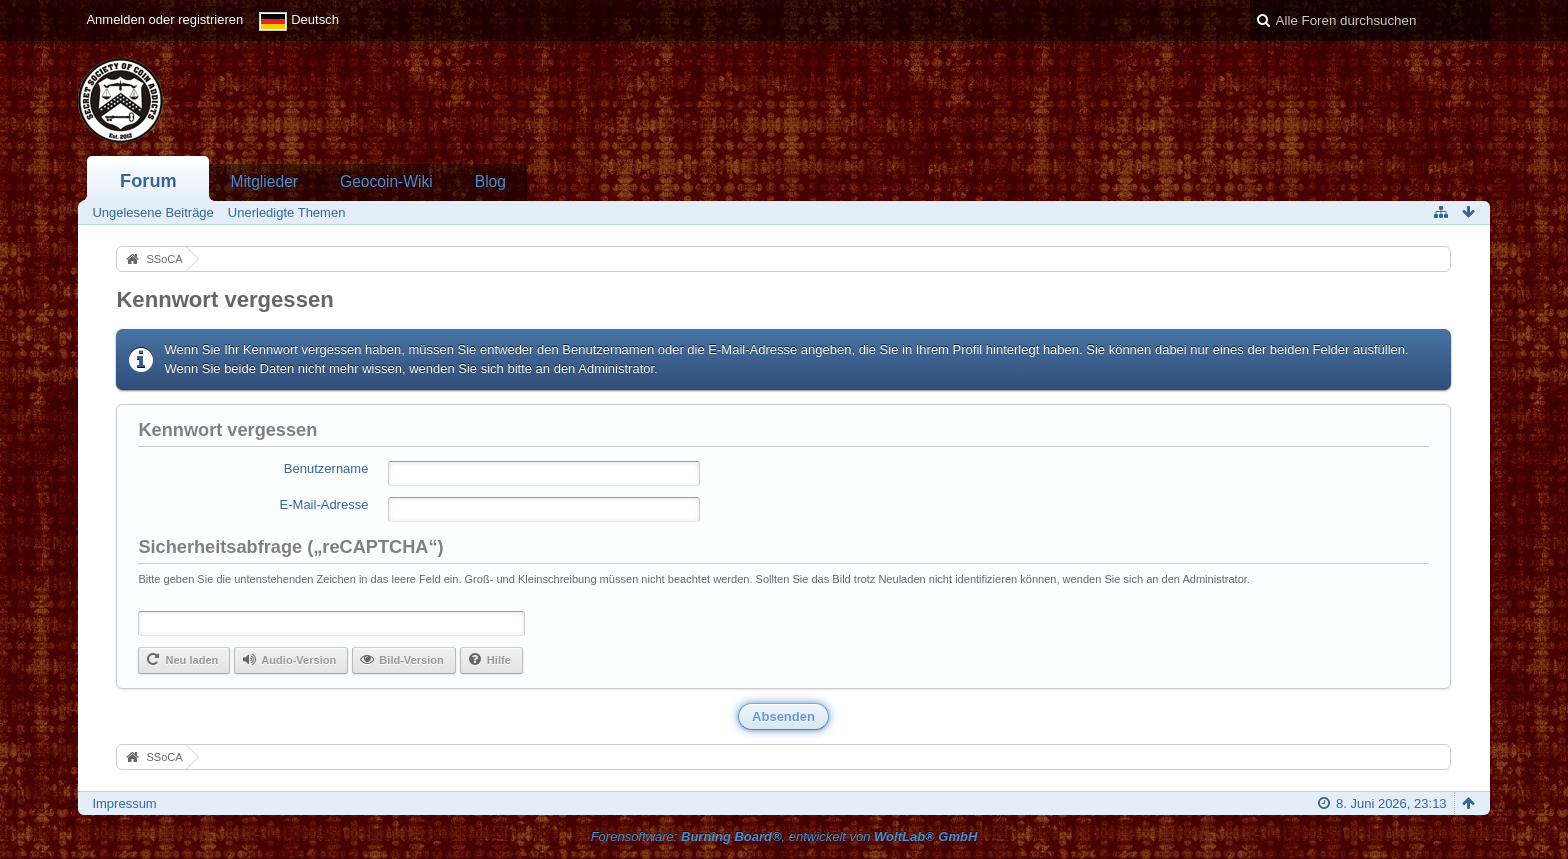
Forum (148, 181)
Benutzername (326, 468)
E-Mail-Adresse (324, 504)
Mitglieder (264, 181)
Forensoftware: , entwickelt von (784, 836)
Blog (490, 181)
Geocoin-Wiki (386, 181)
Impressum (124, 803)
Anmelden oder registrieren (164, 19)
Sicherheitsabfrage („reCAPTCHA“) (290, 547)
